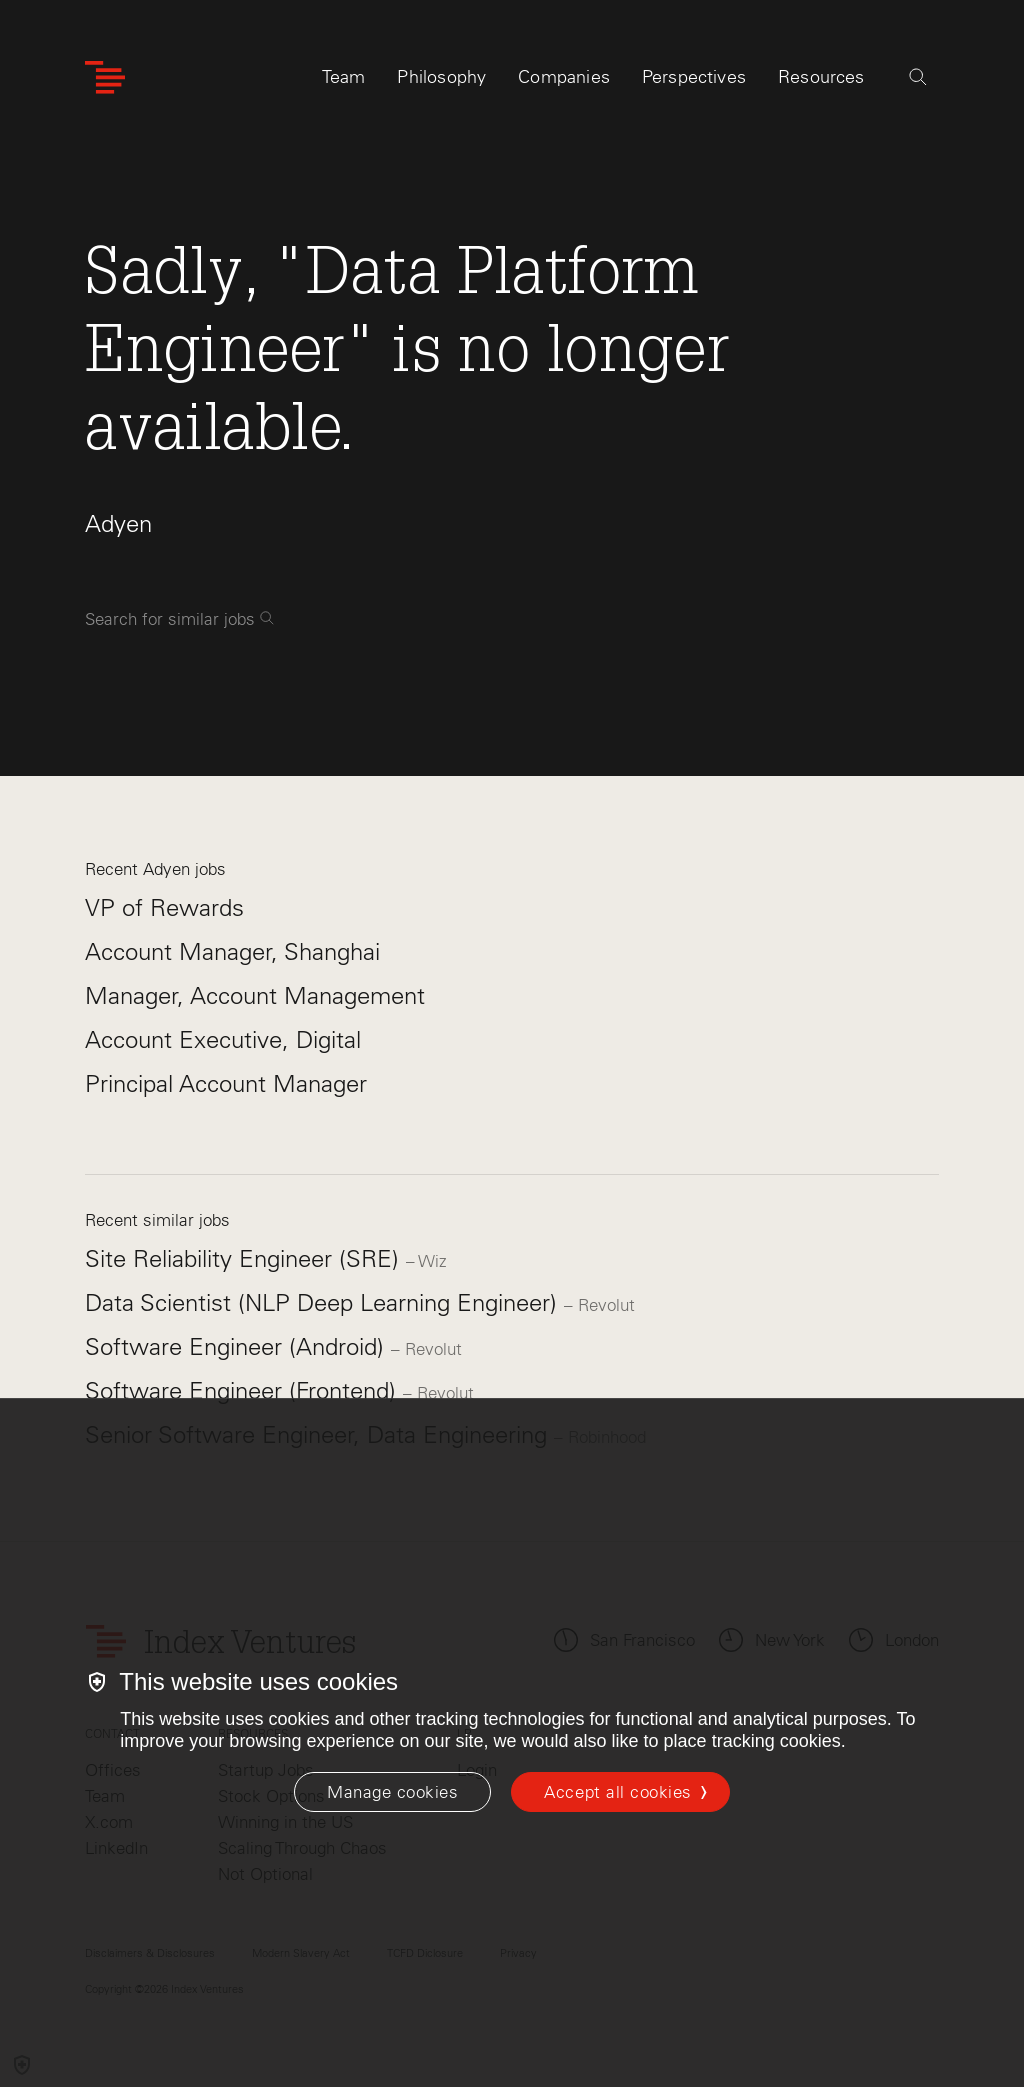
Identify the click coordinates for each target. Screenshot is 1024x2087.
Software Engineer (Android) (238, 1346)
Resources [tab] (821, 77)
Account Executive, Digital (223, 1039)
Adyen (118, 523)
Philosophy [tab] (441, 77)
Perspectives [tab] (694, 77)
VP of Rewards (164, 907)
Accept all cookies (617, 1792)
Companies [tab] (564, 77)
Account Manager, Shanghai (232, 951)
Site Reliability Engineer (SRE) (245, 1258)
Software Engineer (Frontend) (244, 1390)
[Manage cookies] (392, 1792)
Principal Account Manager (226, 1083)
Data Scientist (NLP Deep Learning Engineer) (324, 1302)
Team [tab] (344, 77)
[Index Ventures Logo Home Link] (105, 77)
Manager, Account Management (255, 995)
